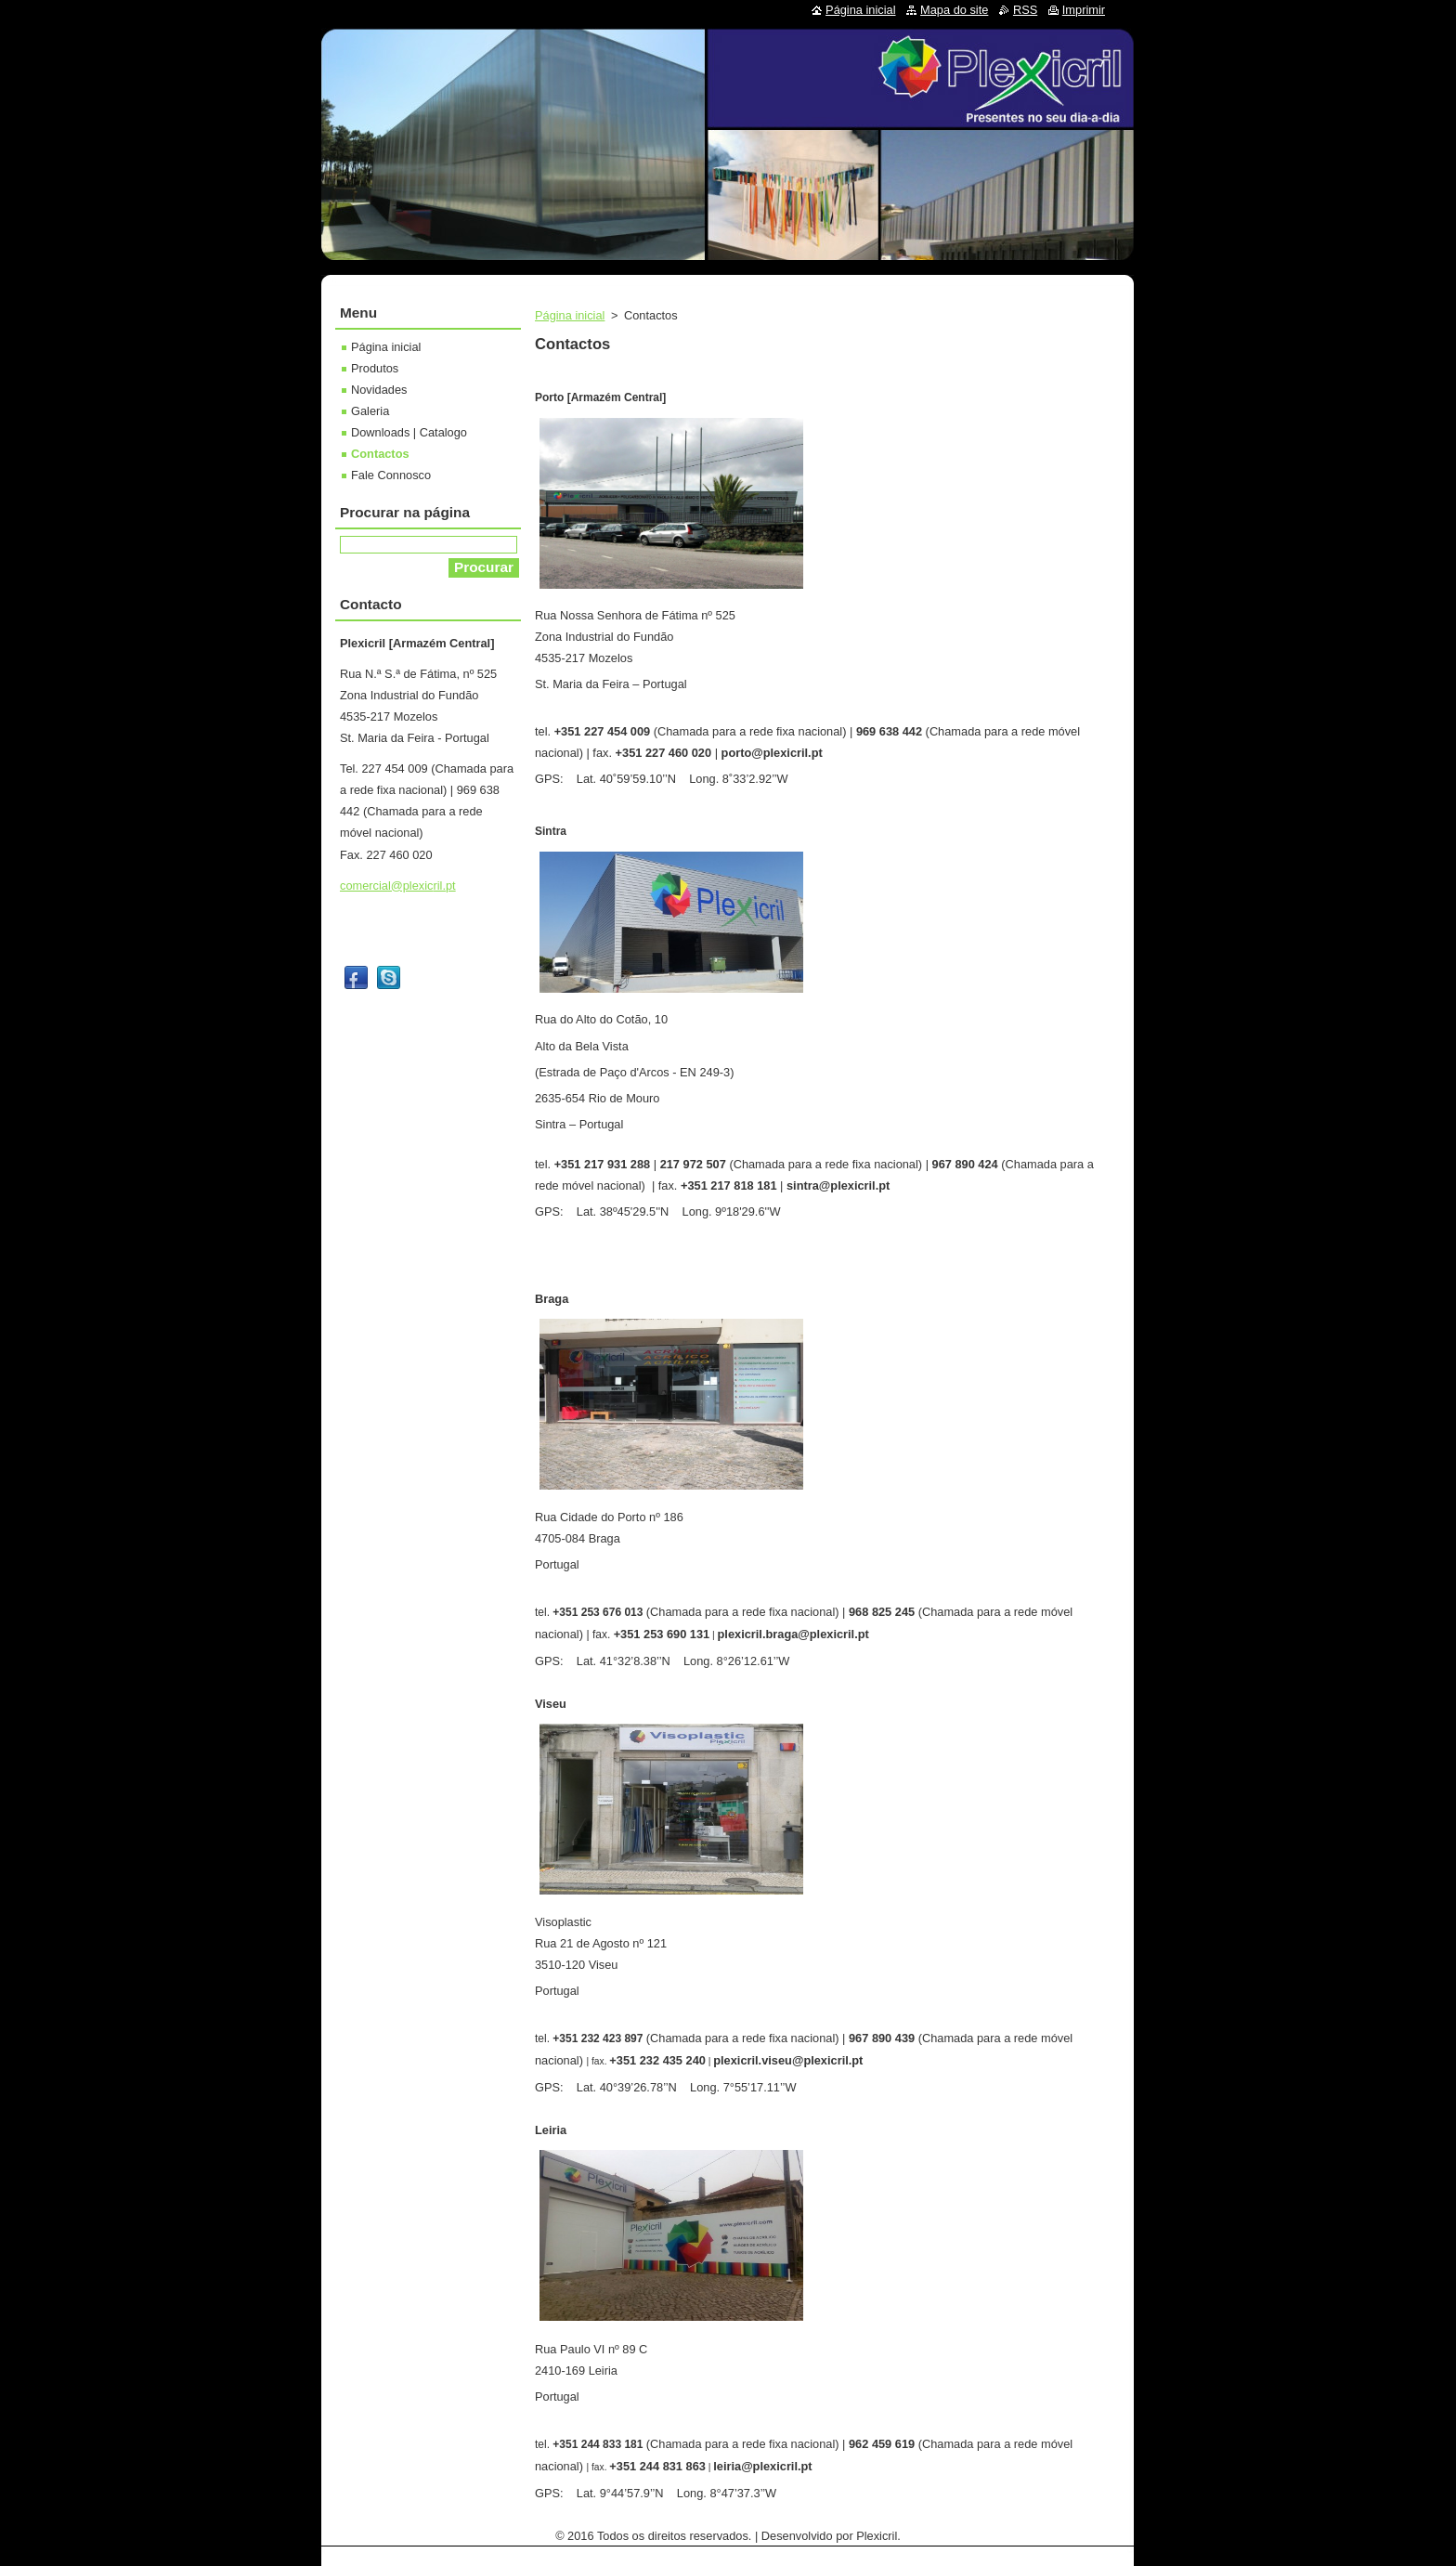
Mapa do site (954, 10)
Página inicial (569, 315)
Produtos (374, 368)
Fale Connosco (391, 475)
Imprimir (1083, 10)
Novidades (379, 390)
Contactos (380, 454)
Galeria (370, 411)
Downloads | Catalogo (409, 432)
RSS (1025, 10)
